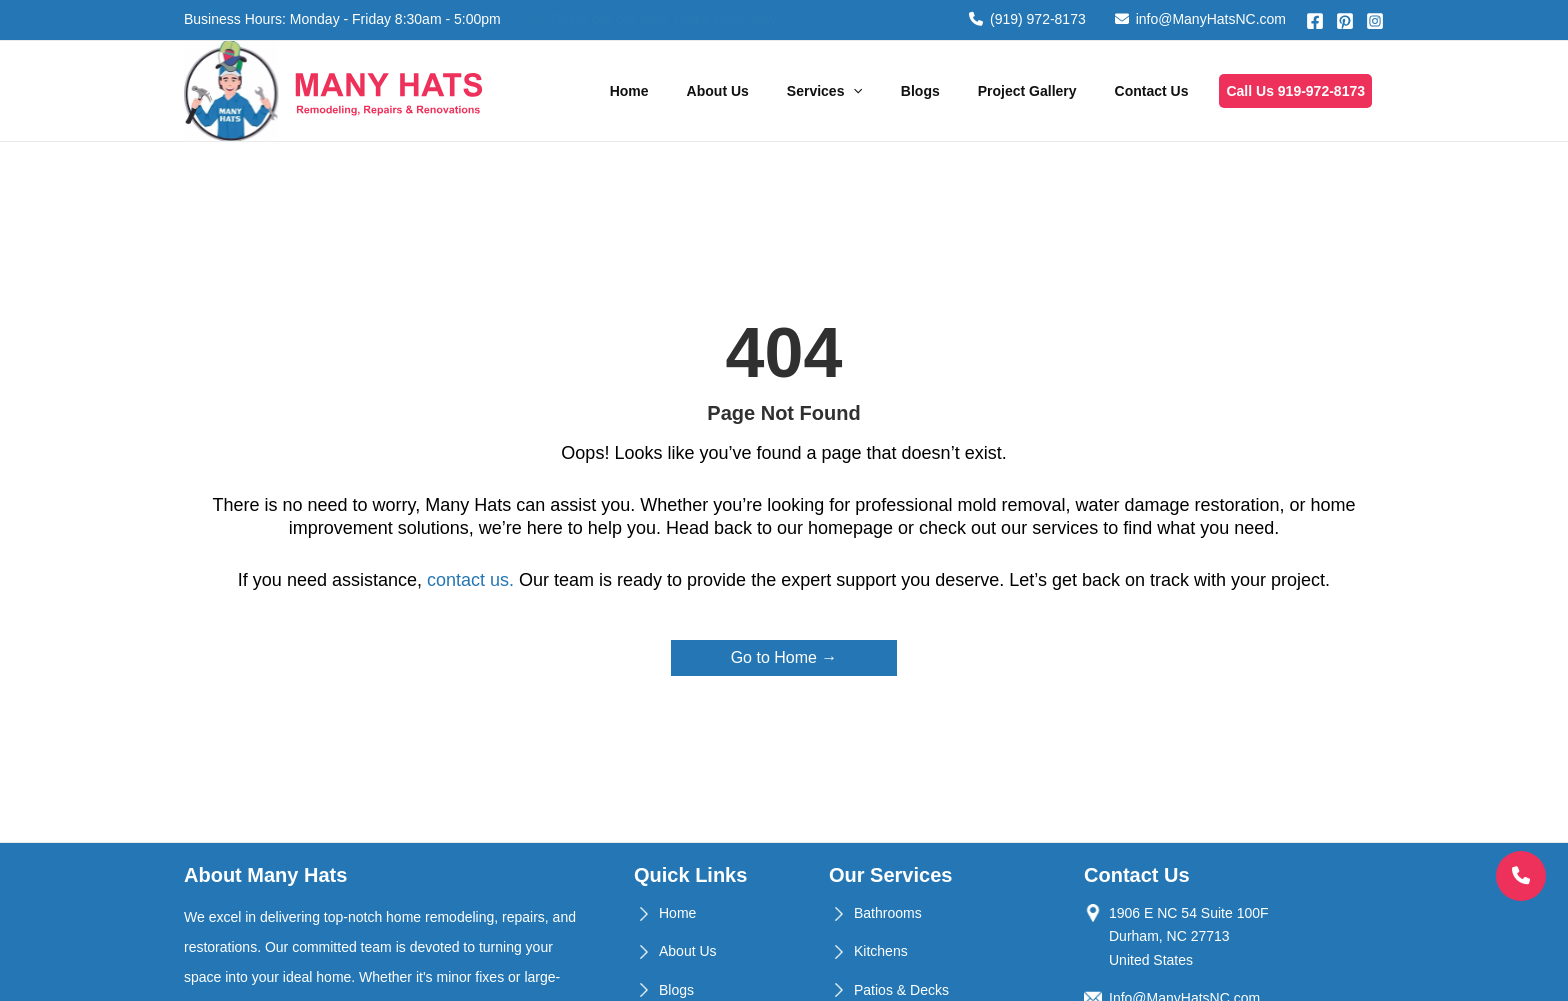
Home (629, 91)
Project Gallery (1027, 91)
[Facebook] (1315, 21)
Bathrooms (888, 913)
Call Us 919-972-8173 (1295, 91)
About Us (718, 91)
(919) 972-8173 (1027, 19)
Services (825, 91)
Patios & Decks (901, 990)
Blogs (920, 91)
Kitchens (881, 951)
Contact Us (1152, 91)
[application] (853, 91)
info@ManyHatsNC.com (1200, 19)
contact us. (470, 580)
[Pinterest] (1345, 21)
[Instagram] (1375, 21)
